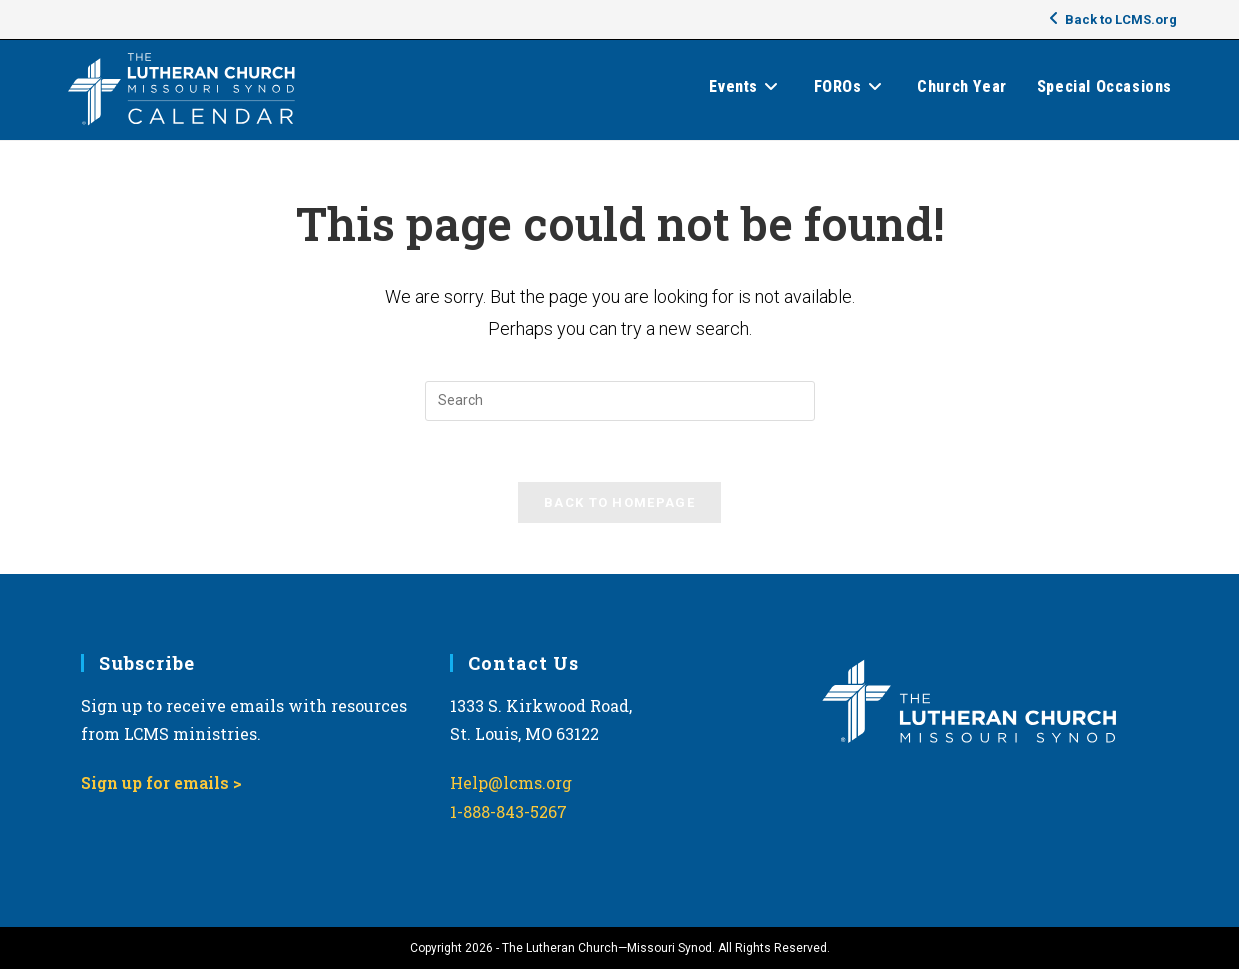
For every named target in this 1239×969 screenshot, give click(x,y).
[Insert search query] (620, 401)
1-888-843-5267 (508, 811)
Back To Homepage (619, 502)
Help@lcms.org (511, 782)
